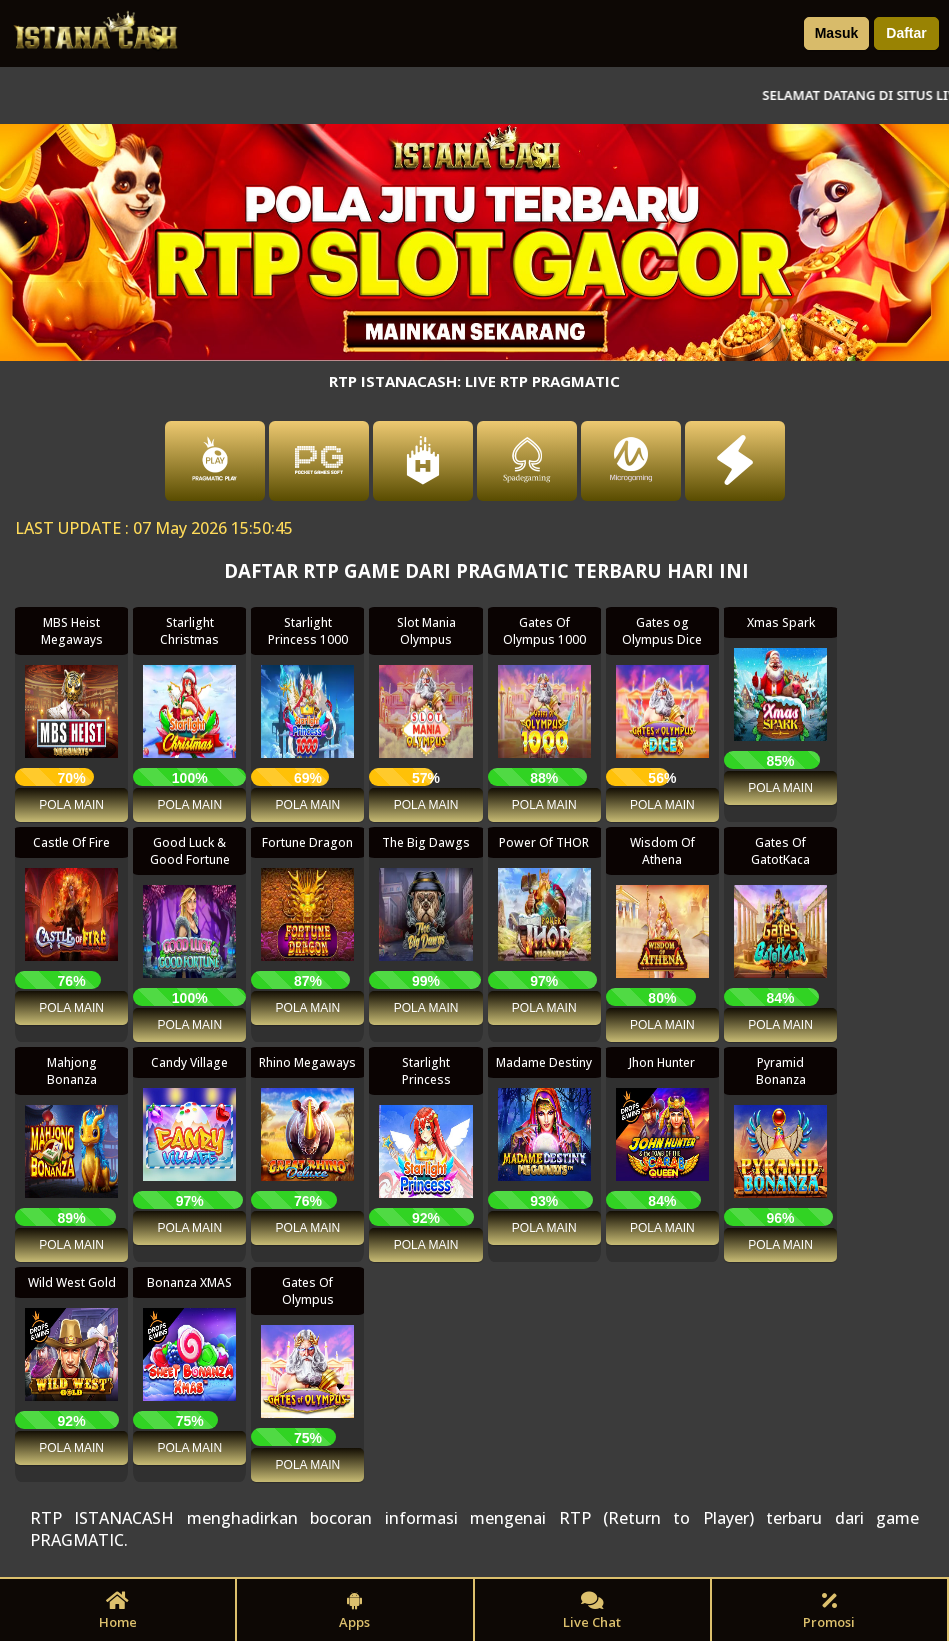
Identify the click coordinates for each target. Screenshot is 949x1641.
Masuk (837, 33)
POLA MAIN (71, 805)
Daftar (906, 33)
